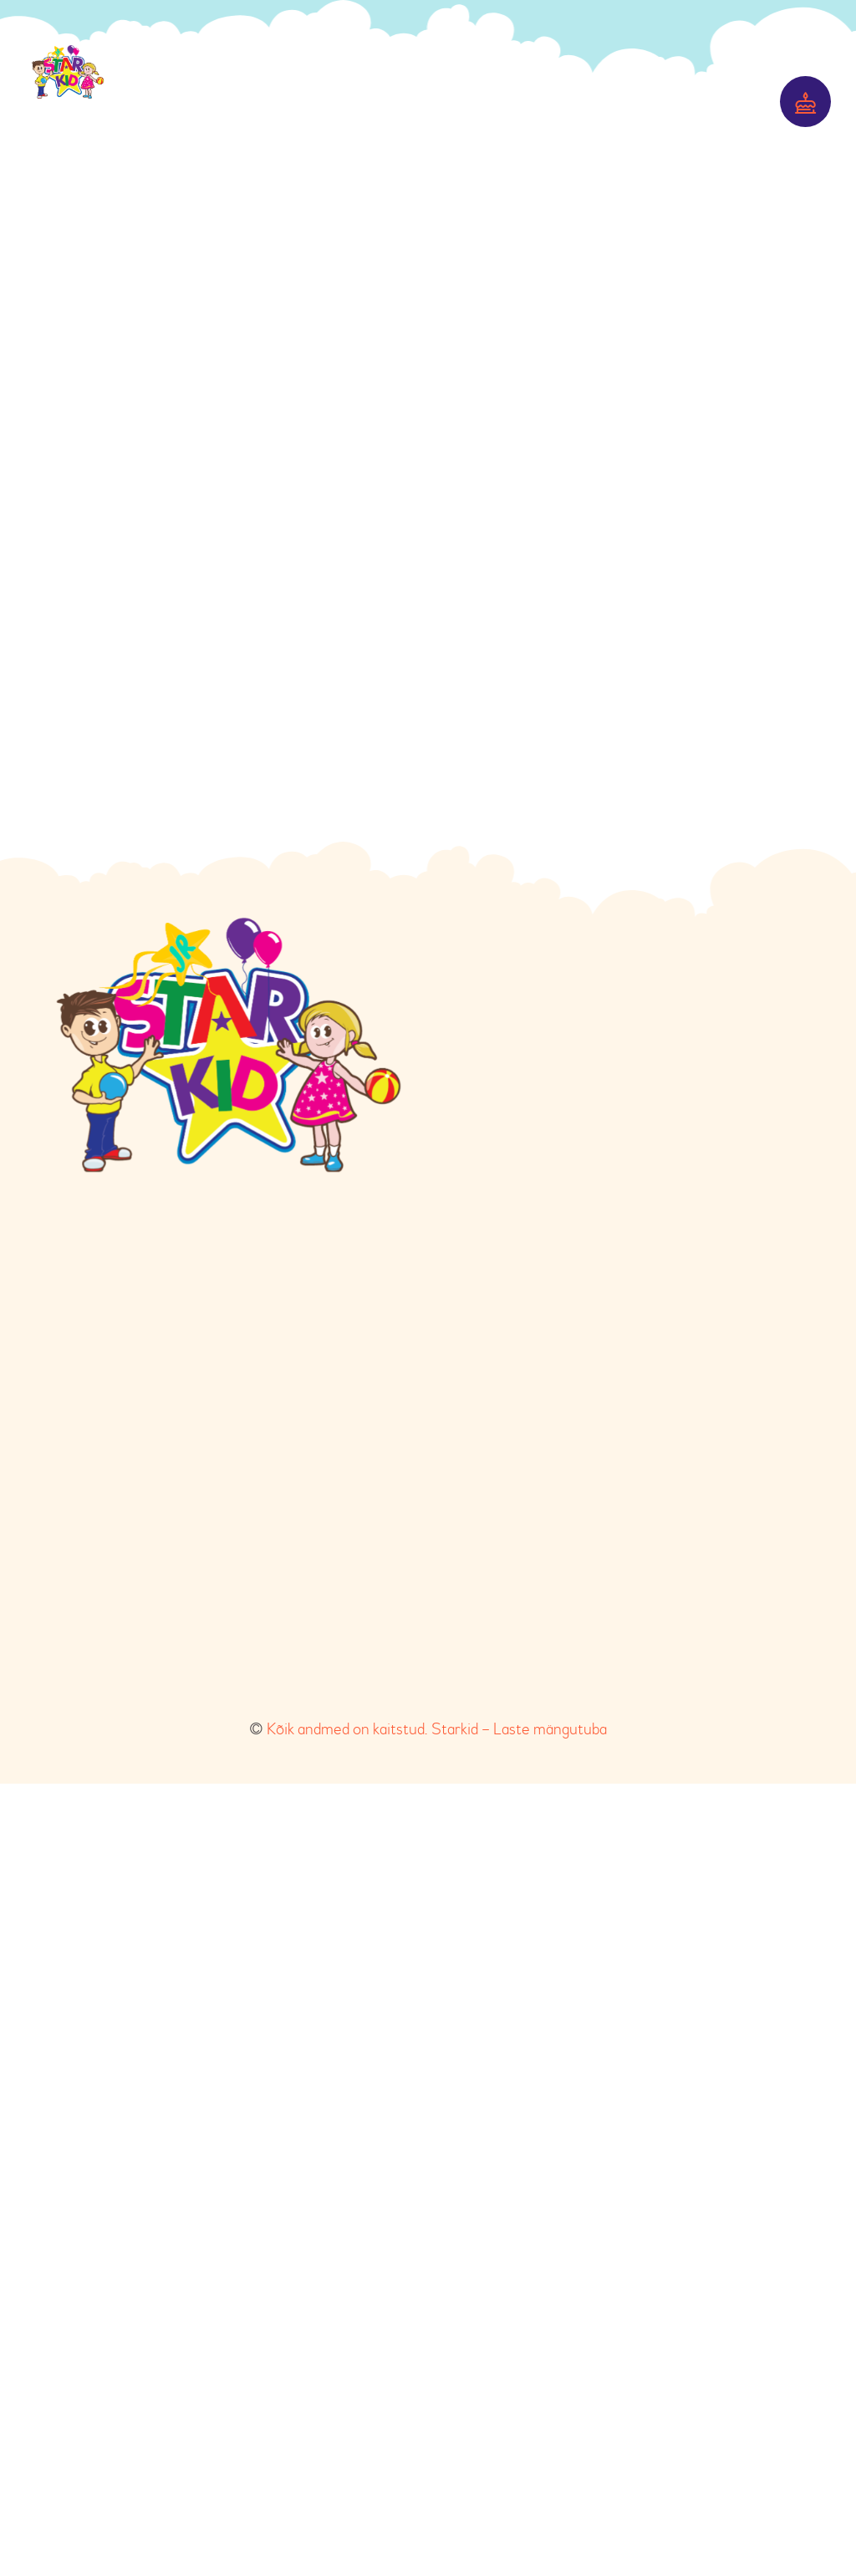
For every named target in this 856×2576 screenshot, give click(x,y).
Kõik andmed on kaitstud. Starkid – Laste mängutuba (437, 2521)
